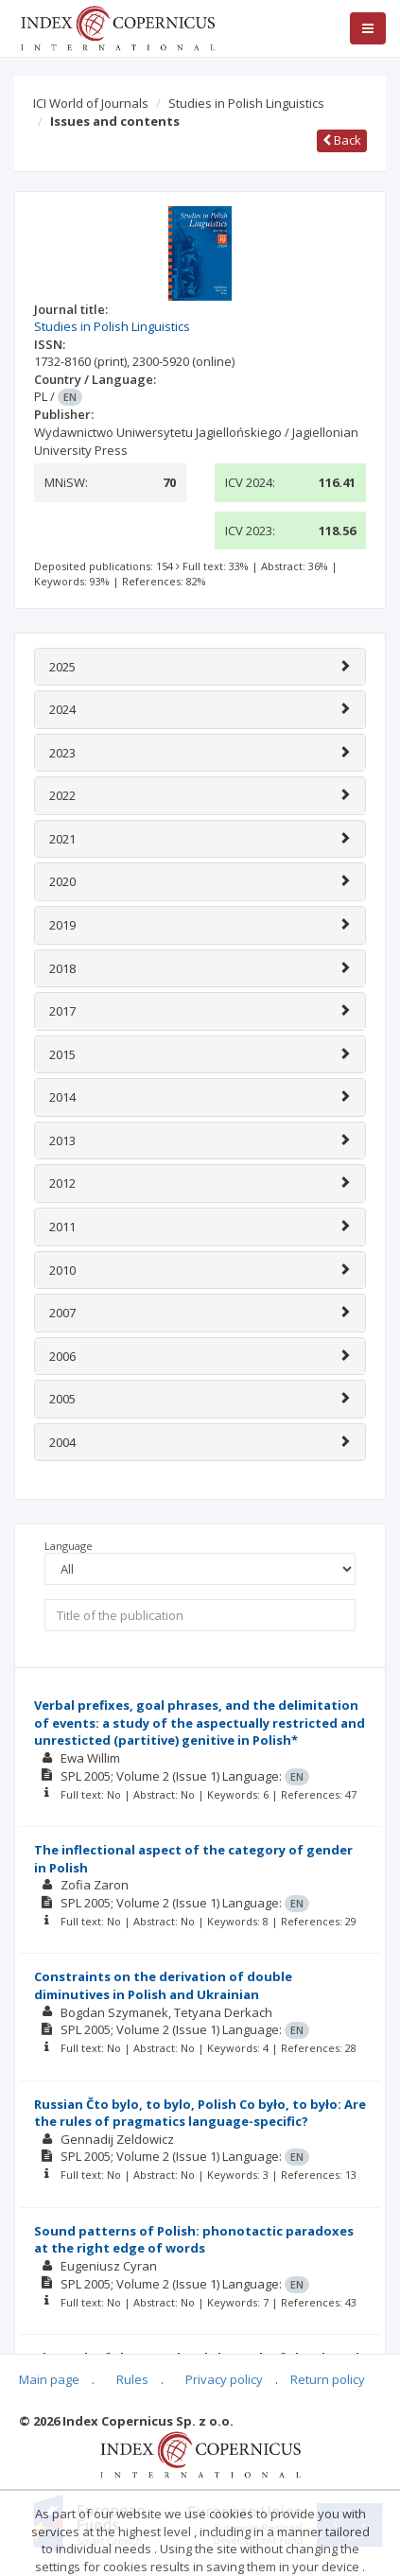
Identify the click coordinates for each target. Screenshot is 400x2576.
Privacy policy (224, 2379)
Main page (49, 2379)
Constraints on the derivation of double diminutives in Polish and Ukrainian (163, 1985)
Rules (132, 2379)
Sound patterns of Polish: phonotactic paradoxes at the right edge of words (194, 2239)
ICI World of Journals (90, 103)
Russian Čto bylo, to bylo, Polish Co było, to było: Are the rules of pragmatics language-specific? (200, 2113)
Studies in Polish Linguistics (246, 103)
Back (341, 139)
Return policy (327, 2379)
